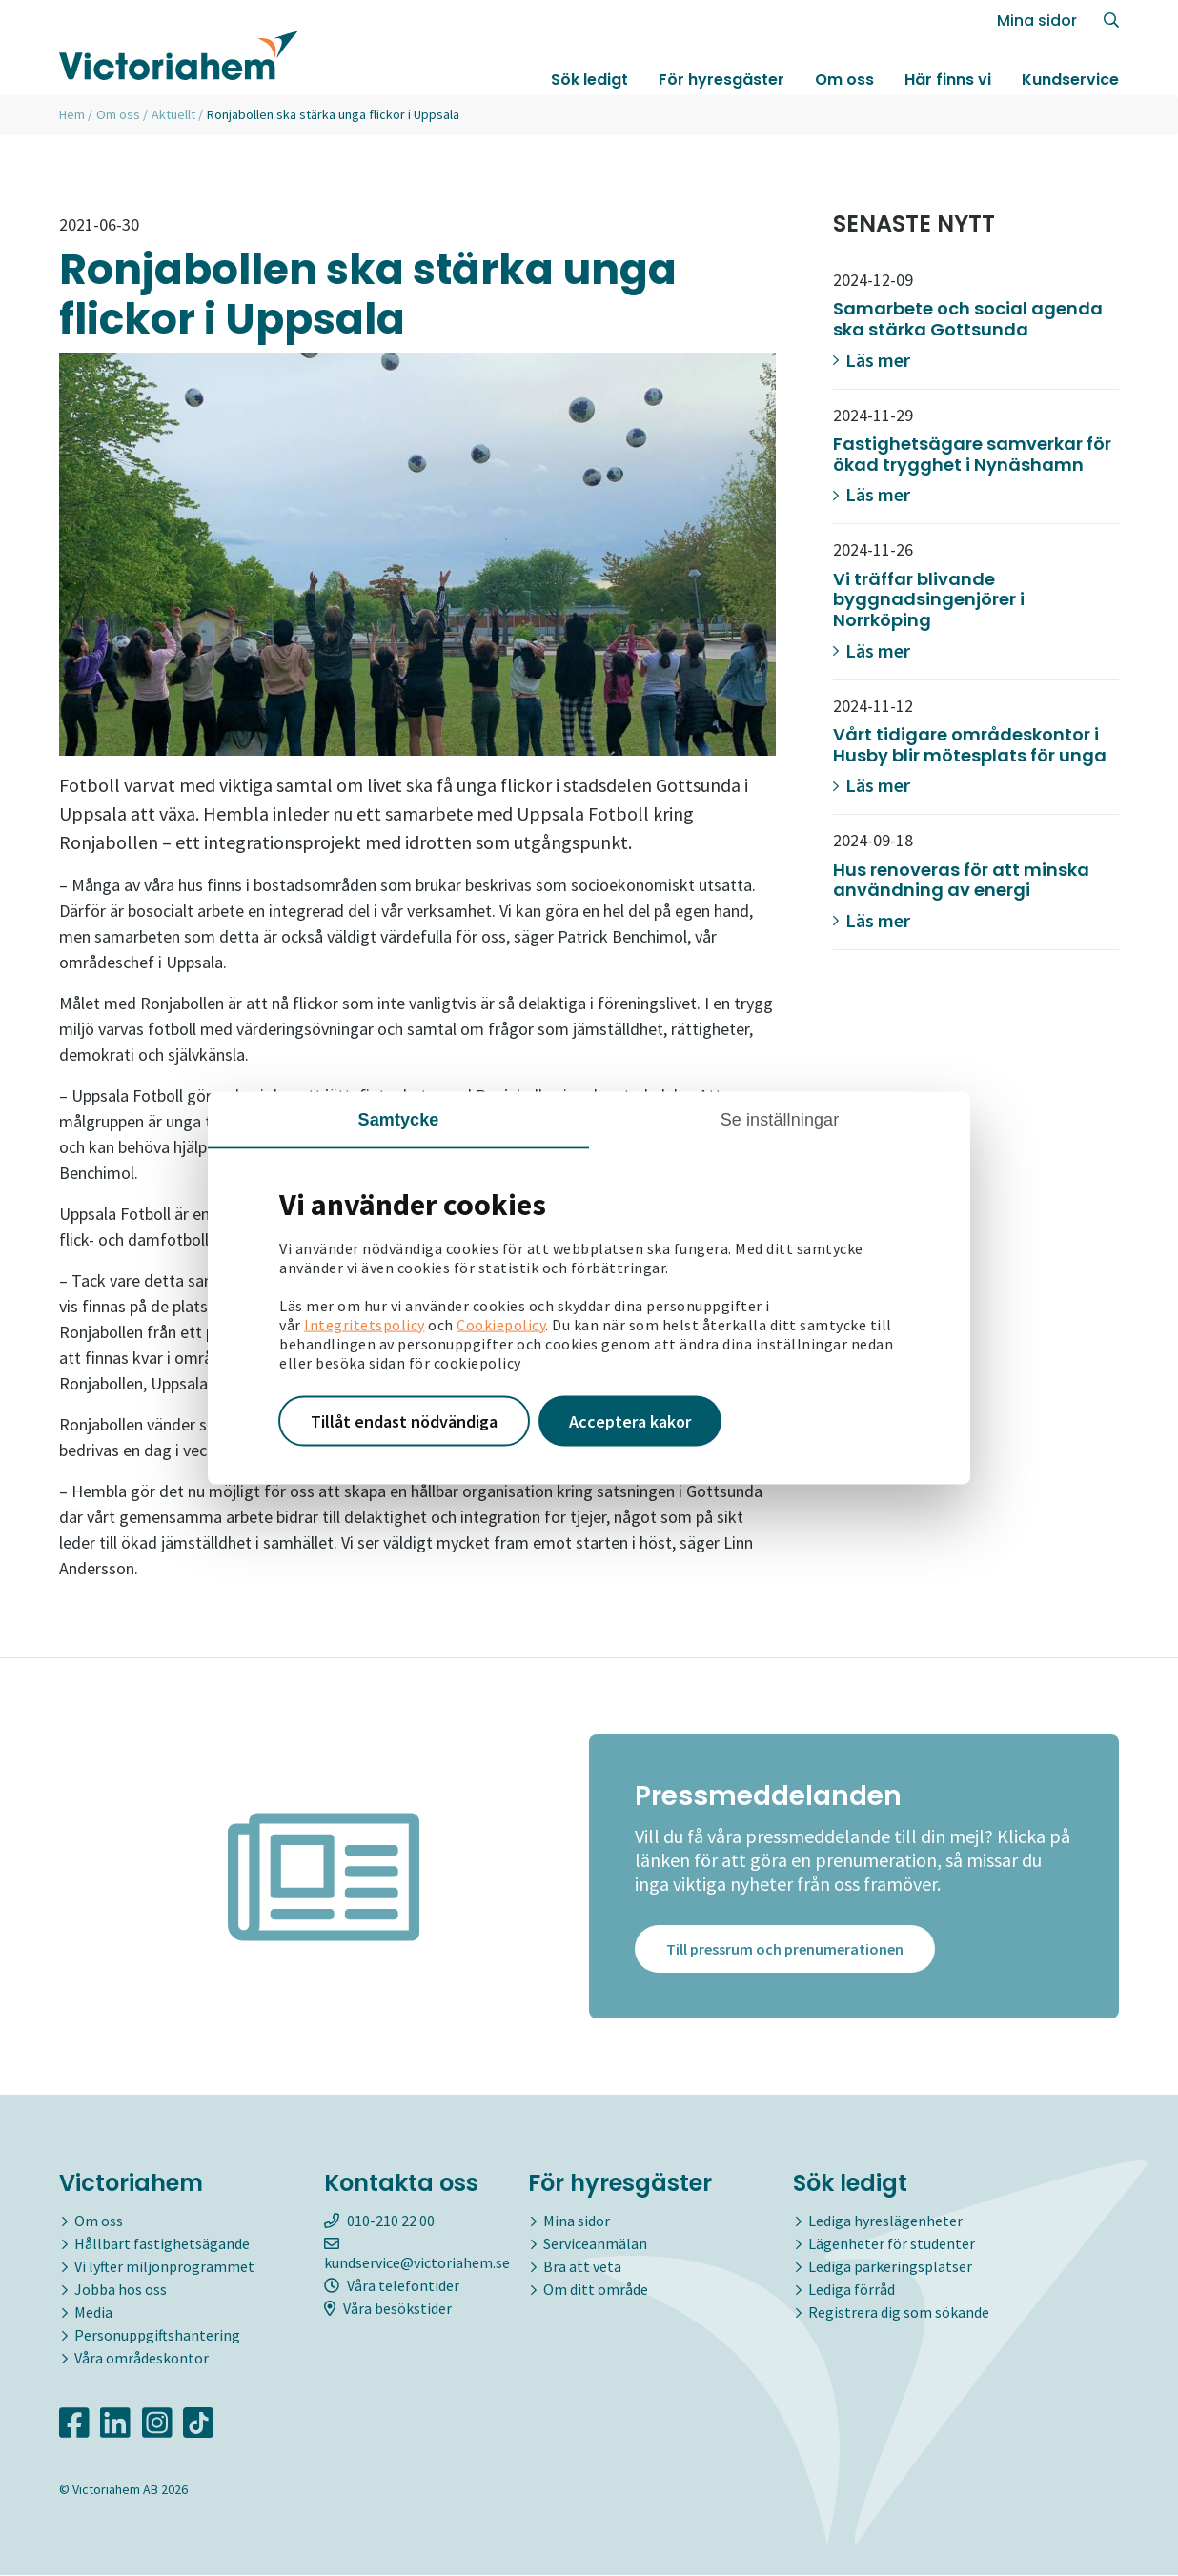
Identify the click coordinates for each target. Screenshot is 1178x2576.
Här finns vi (947, 80)
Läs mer (871, 360)
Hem (72, 114)
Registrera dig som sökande (898, 2312)
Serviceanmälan (595, 2244)
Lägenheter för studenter (891, 2244)
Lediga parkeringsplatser (890, 2267)
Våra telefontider (391, 2286)
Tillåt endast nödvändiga (404, 1420)
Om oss (844, 80)
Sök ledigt (589, 80)
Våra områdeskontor (141, 2358)
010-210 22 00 (379, 2221)
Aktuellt (173, 114)
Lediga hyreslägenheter (885, 2221)
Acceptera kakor (630, 1420)
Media (93, 2312)
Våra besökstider (388, 2309)
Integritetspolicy (364, 1323)
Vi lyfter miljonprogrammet (164, 2267)
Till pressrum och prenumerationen (785, 1949)
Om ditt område (595, 2290)
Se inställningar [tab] (780, 1118)
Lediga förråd (851, 2290)
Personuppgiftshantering (157, 2335)
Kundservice (1070, 80)
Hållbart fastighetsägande (162, 2244)
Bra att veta (582, 2267)
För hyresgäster (721, 80)
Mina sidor (1037, 20)
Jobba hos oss (120, 2290)
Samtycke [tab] (398, 1118)
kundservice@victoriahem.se (417, 2255)
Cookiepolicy (501, 1323)
